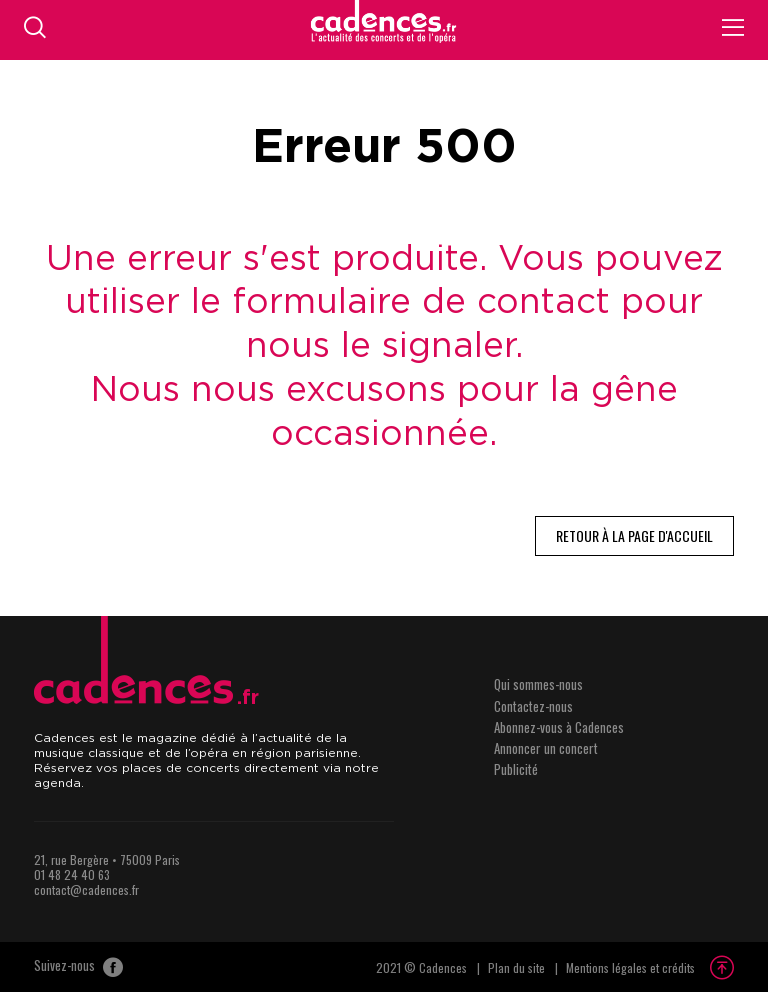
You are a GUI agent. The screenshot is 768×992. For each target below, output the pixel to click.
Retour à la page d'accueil (634, 535)
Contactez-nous (533, 706)
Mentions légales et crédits (630, 967)
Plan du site (516, 967)
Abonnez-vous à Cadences (559, 727)
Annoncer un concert (546, 748)
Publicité (516, 769)
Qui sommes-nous (538, 684)
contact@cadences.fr (86, 889)
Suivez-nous (78, 967)
